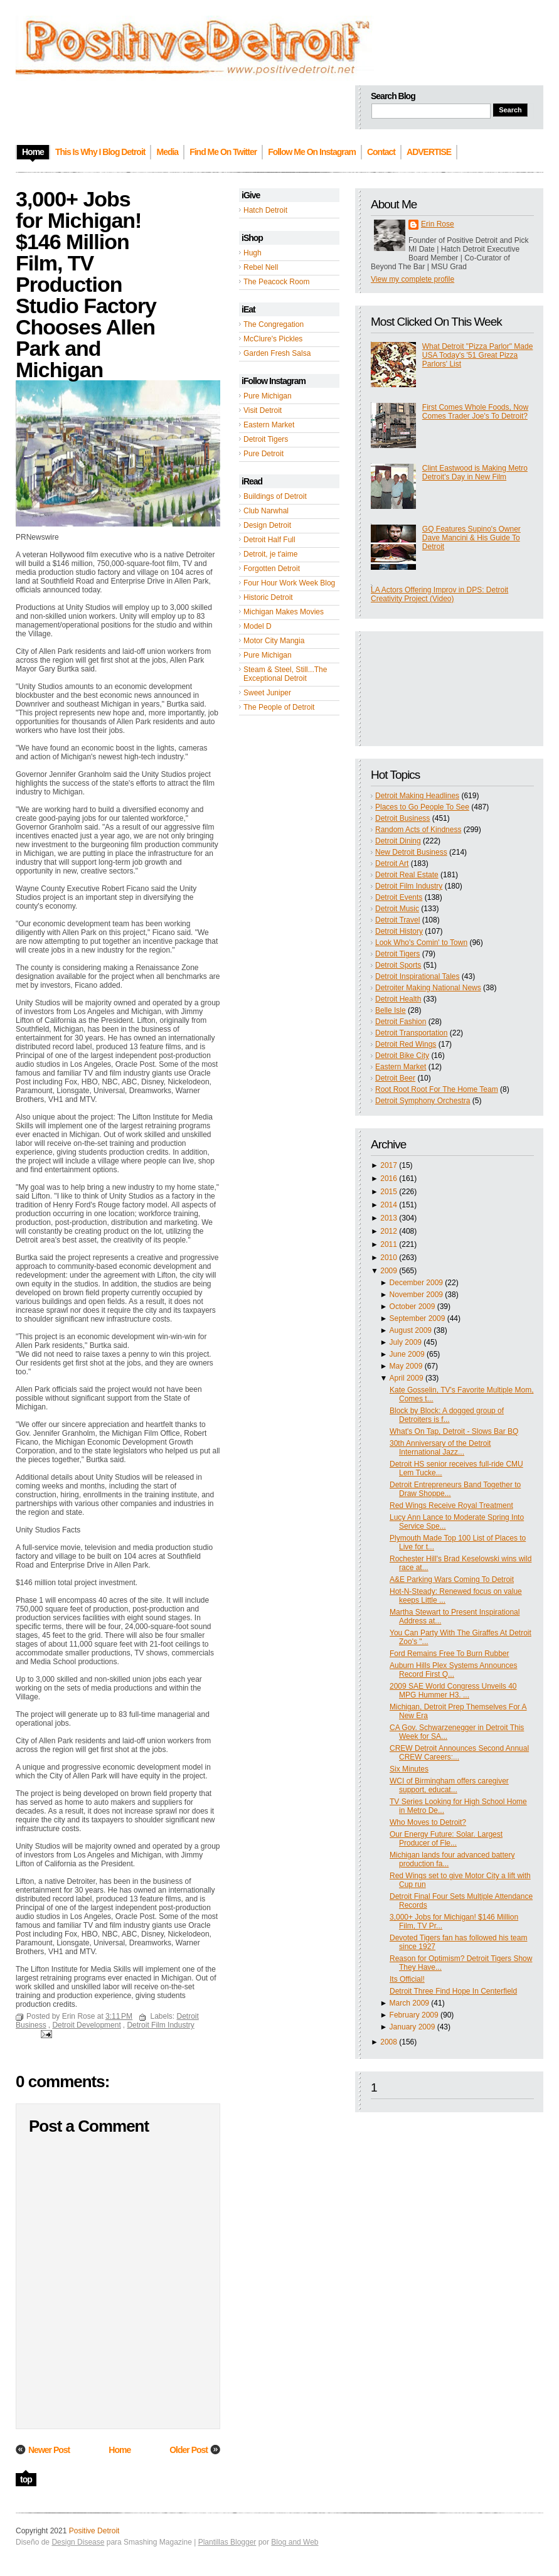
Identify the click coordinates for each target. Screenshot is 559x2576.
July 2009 (406, 1342)
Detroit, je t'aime (270, 554)
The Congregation (273, 324)
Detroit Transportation (411, 1033)
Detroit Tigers (265, 439)
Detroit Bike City (402, 1055)
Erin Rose (437, 224)
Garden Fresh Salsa (277, 353)
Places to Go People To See (422, 807)
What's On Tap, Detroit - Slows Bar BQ (454, 1431)
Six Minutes (409, 1769)
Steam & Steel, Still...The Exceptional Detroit (285, 674)
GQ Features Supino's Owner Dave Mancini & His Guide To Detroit (471, 538)
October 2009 (412, 1306)
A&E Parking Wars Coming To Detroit (452, 1579)
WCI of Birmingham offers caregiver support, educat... (449, 1785)
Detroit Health (398, 999)
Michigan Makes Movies (283, 611)
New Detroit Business (411, 852)
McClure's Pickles (272, 338)
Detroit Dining (398, 840)
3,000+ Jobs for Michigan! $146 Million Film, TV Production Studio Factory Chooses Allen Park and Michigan (86, 284)
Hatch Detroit (265, 210)
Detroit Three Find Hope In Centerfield (453, 1991)
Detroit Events (398, 897)
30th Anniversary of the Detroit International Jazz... (440, 1447)
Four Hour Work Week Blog (289, 583)
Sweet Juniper (267, 692)
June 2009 (407, 1354)
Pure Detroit (263, 453)
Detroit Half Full (269, 539)
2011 (388, 1244)
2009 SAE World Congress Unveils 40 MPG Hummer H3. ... (453, 1690)
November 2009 (416, 1294)
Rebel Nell (260, 267)
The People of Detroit (278, 707)
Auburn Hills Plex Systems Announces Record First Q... (453, 1670)
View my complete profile (412, 279)
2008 (388, 2042)
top (26, 2479)
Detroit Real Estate (407, 874)
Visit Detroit (262, 410)
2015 (388, 1191)
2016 (388, 1178)
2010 (388, 1257)
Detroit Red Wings (405, 1044)
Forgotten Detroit (271, 568)
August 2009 (411, 1330)
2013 (388, 1218)
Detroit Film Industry (408, 886)
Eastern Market (268, 424)
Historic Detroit (268, 597)
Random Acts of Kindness (418, 829)
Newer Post (49, 2450)
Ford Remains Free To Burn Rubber (449, 1653)
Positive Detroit (94, 2530)
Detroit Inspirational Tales (417, 976)
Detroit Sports (398, 965)
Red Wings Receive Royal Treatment (451, 1505)
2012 (388, 1231)
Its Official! (407, 1979)
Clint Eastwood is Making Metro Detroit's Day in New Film (475, 472)
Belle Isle (390, 1010)
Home (119, 2450)
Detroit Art (391, 863)
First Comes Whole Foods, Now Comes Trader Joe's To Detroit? (475, 411)
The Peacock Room (276, 281)
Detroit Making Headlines (417, 795)
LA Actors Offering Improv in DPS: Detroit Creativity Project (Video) (439, 594)
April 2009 (406, 1378)
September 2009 (417, 1318)
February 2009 (414, 2015)
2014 (388, 1204)
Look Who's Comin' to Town (421, 942)
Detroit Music (397, 908)
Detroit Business (402, 818)
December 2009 (416, 1282)
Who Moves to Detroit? (428, 1822)
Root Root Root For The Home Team (436, 1089)
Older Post (188, 2450)
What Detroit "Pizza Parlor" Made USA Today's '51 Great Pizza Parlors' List (477, 355)
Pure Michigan (267, 396)
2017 (388, 1165)
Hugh (252, 253)
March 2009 (409, 2003)
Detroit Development (86, 2025)
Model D (257, 626)
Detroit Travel (397, 920)
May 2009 (406, 1366)
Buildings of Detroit (275, 496)
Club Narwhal (266, 510)
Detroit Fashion (400, 1021)
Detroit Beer (395, 1078)
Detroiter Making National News (428, 987)
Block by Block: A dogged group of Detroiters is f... (447, 1415)
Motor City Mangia (273, 640)
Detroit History (399, 931)
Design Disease (77, 2542)
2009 (388, 1270)
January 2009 (412, 2027)
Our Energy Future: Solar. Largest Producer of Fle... (446, 1838)
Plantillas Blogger (227, 2542)
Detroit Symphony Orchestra (422, 1100)
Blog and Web (294, 2542)
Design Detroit (267, 525)
